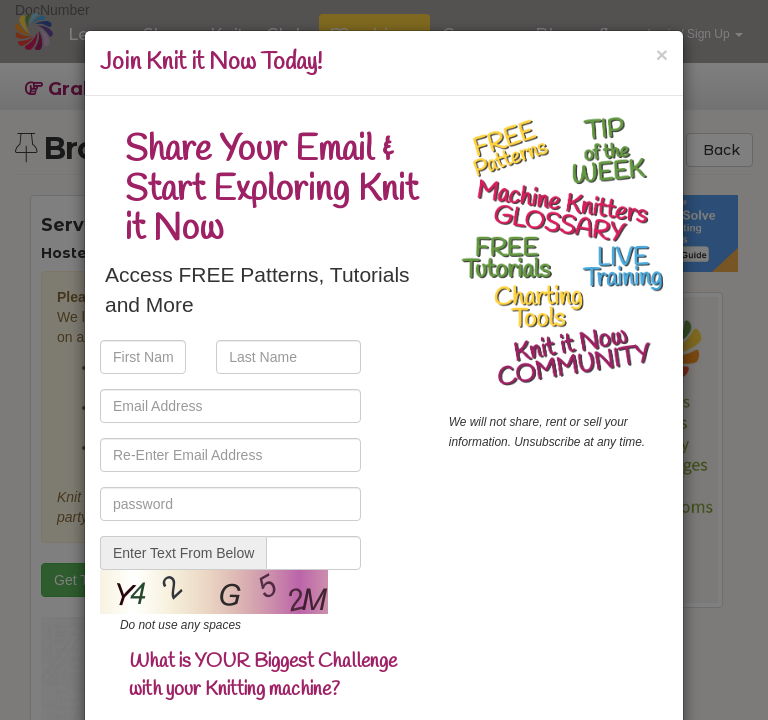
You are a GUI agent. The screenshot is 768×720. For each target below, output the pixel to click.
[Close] (662, 54)
